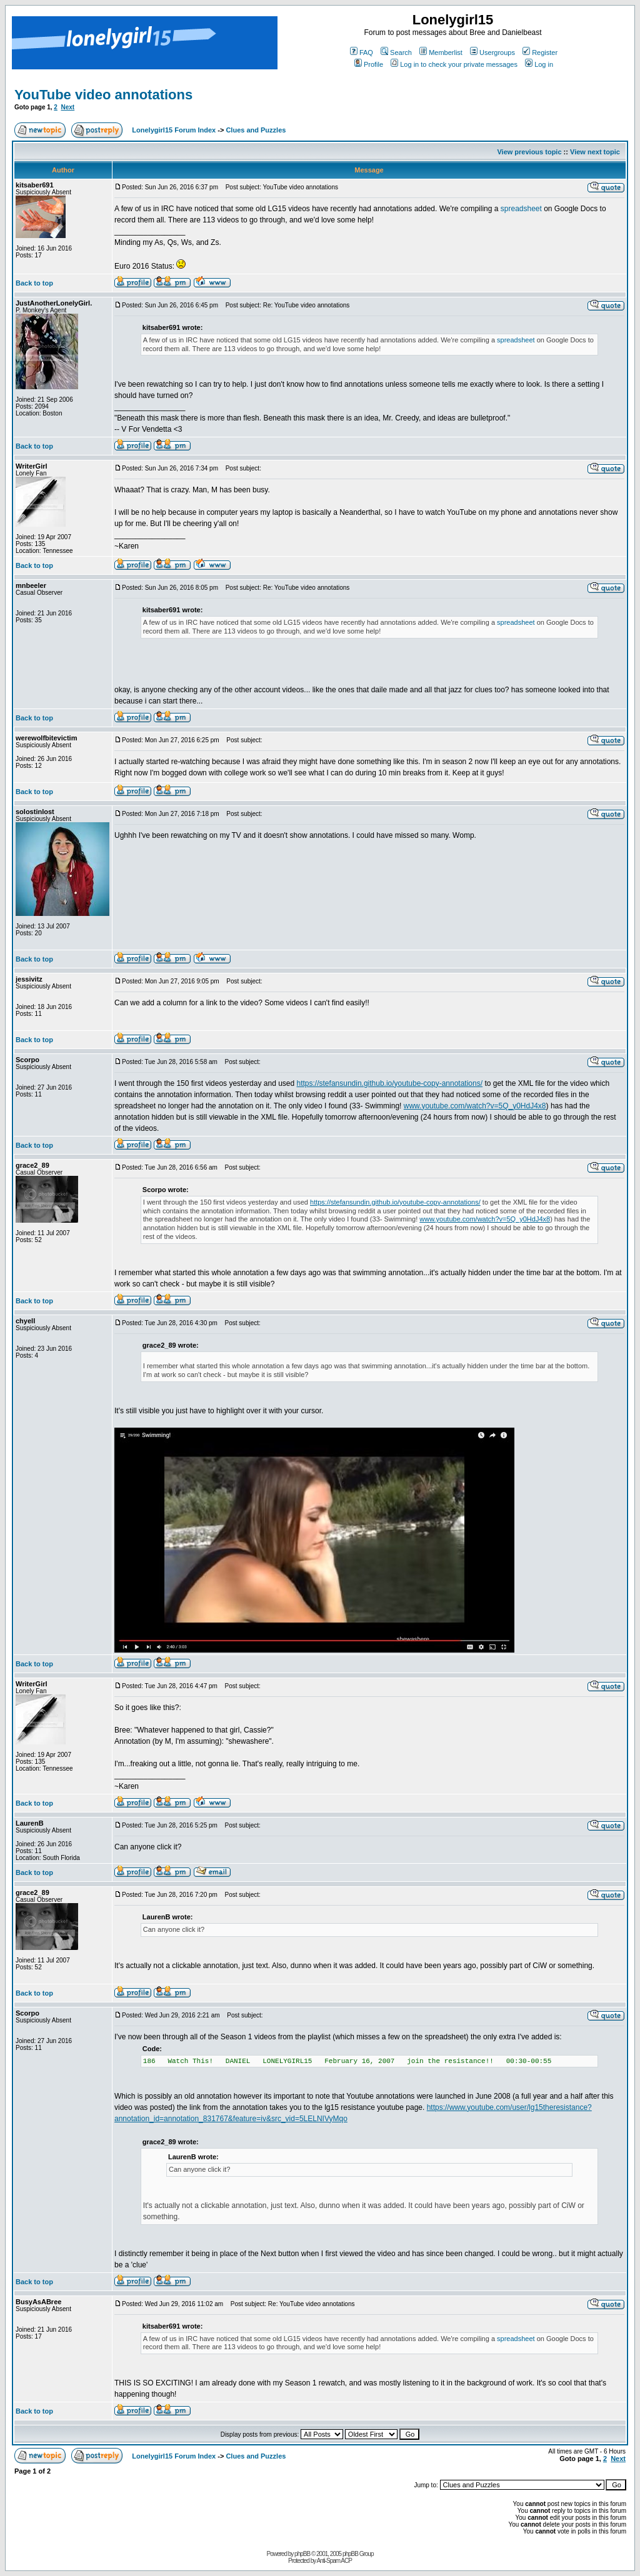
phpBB (302, 2553)
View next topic (595, 152)
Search (396, 52)
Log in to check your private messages (454, 64)
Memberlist (440, 52)
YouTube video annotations (103, 94)
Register (540, 52)
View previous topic (529, 152)
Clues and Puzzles (256, 130)
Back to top (34, 283)
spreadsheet (521, 208)
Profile (368, 64)
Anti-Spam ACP (333, 2560)
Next (67, 107)
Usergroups (492, 52)
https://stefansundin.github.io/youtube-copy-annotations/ (390, 1083)
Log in (539, 64)
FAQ (361, 52)
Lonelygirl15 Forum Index (174, 130)
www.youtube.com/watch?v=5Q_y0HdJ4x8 (475, 1106)
